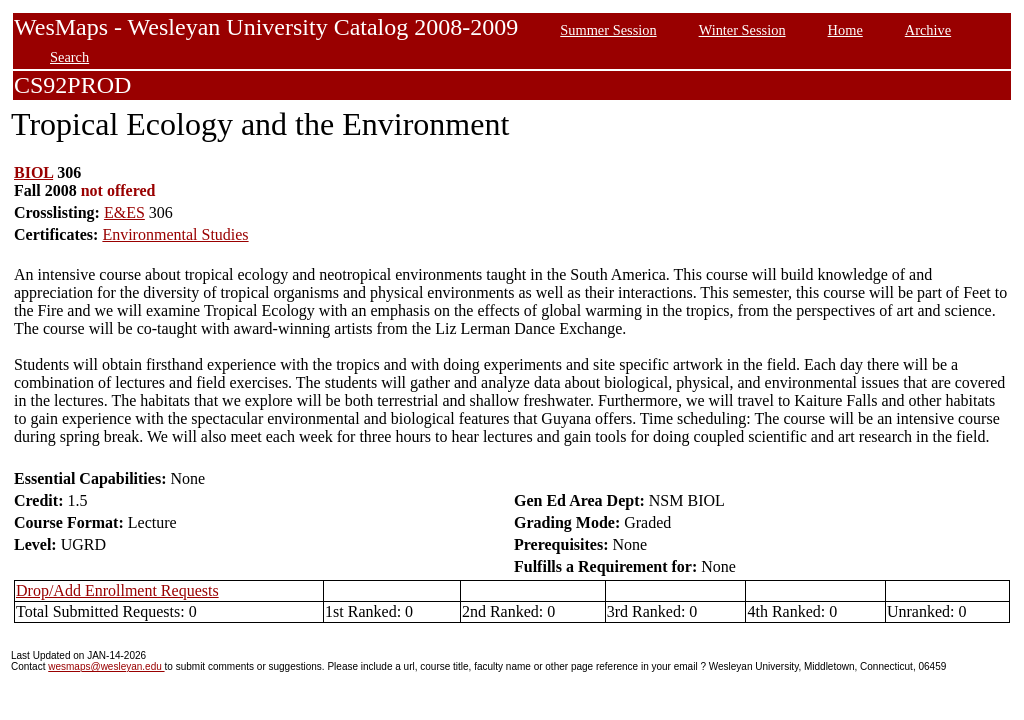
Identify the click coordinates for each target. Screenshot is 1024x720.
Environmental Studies (175, 234)
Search (69, 57)
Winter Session (742, 30)
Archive (928, 30)
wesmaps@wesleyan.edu (106, 666)
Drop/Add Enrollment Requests (117, 590)
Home (845, 30)
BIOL (33, 172)
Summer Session (608, 30)
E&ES (124, 212)
